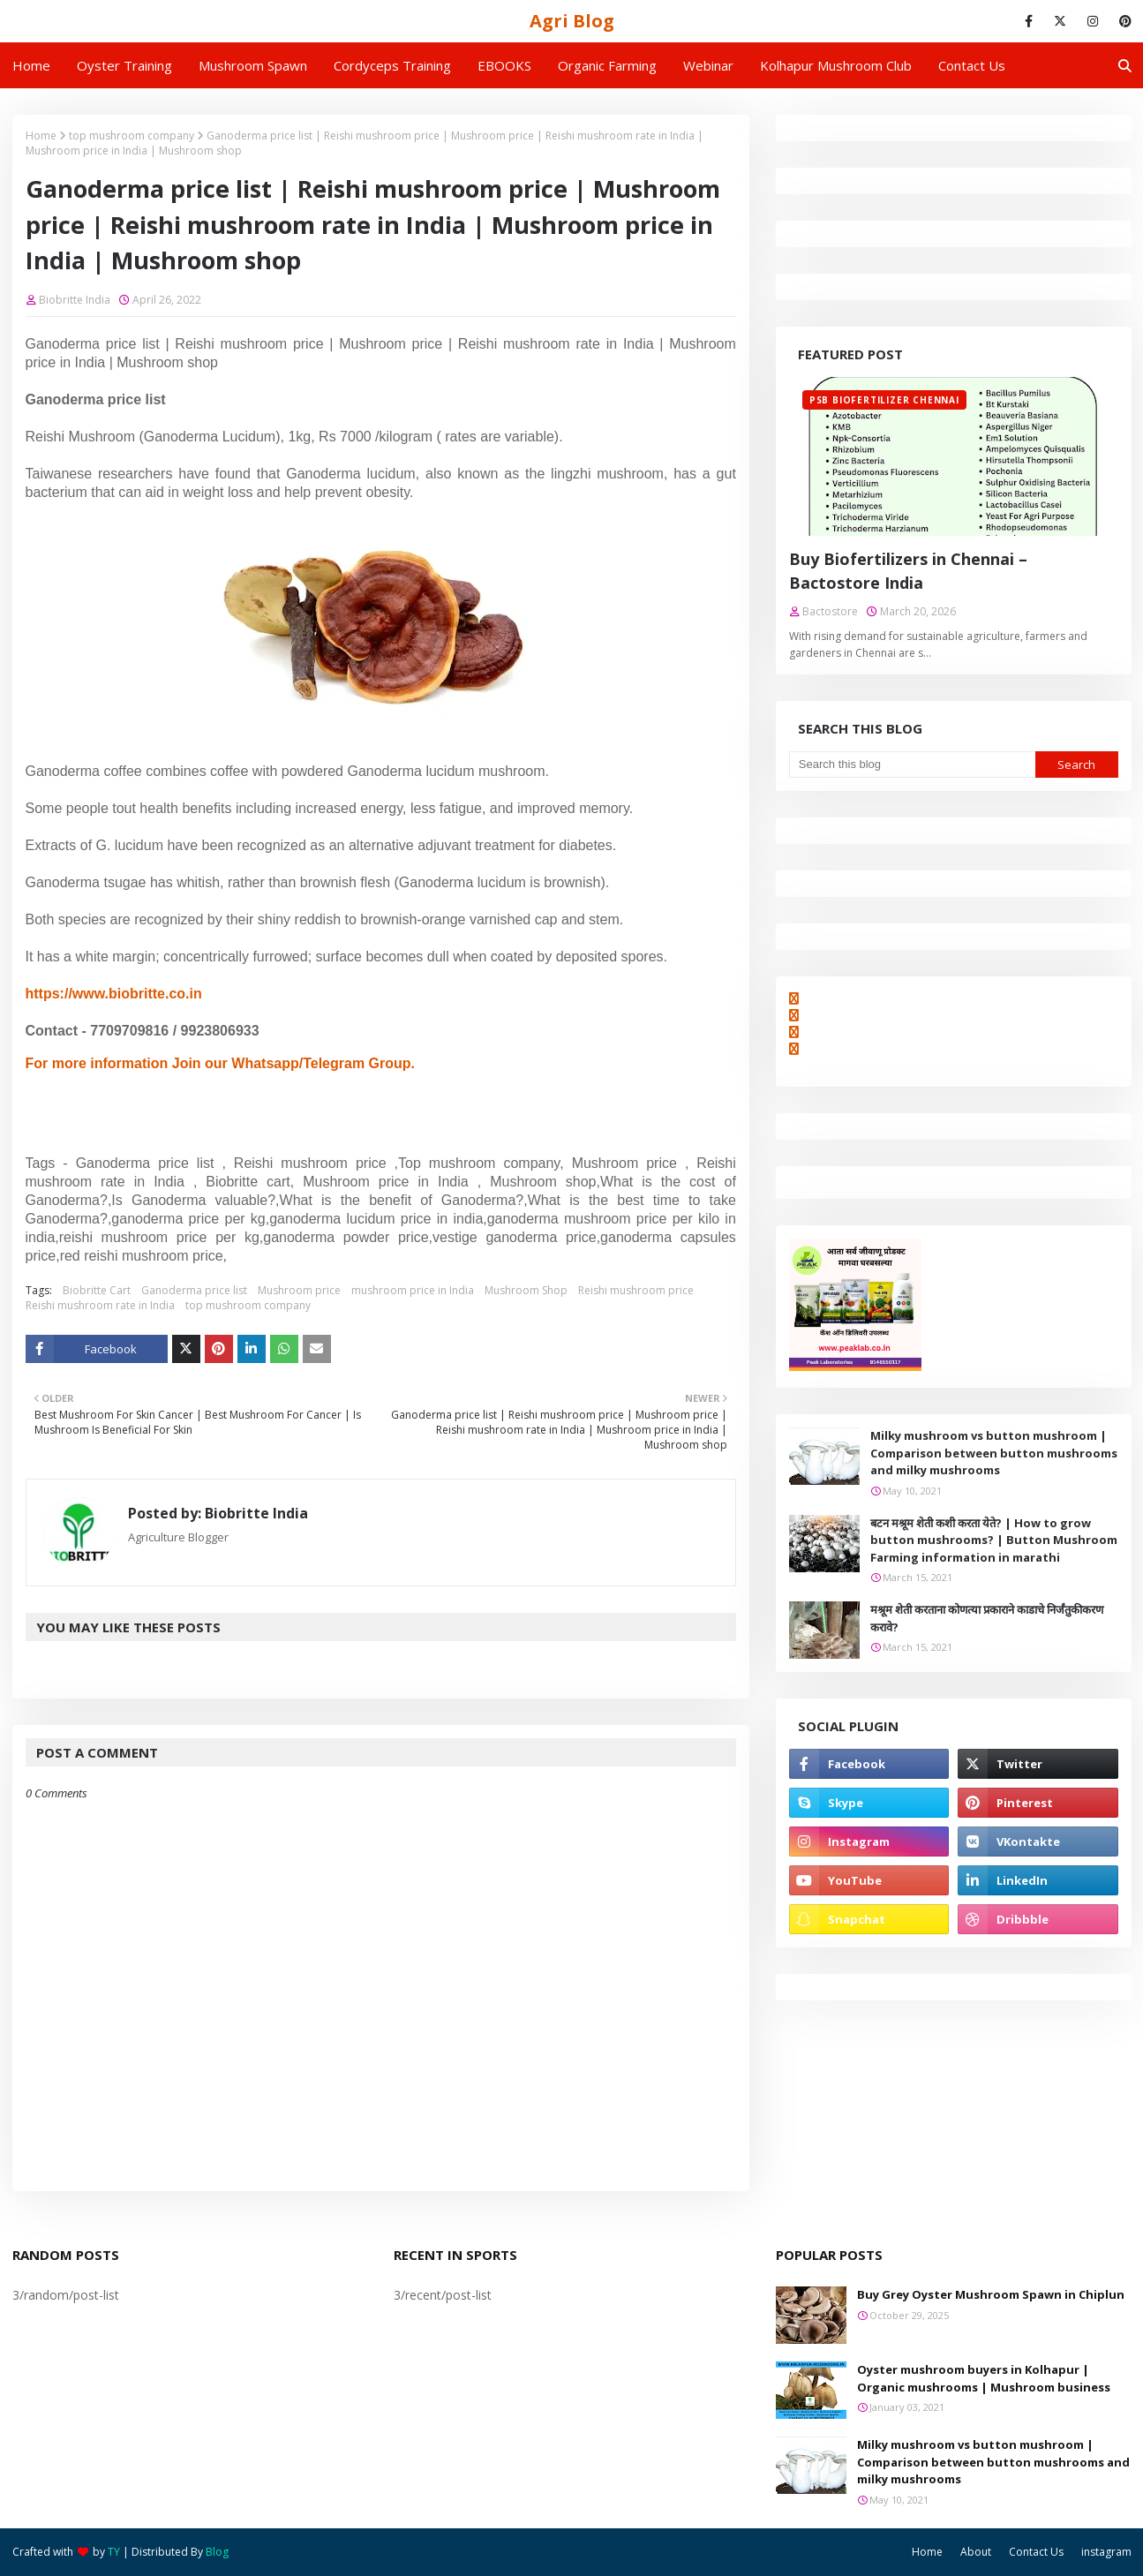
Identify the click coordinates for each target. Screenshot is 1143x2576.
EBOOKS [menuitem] (504, 65)
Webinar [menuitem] (708, 65)
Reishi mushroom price (636, 1290)
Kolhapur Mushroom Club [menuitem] (836, 65)
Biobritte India (74, 299)
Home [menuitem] (31, 65)
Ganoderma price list (194, 1290)
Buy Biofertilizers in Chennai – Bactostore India (908, 570)
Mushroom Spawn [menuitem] (253, 65)
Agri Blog (572, 21)
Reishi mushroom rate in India (100, 1305)
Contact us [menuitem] (971, 65)
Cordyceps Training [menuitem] (392, 65)
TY (114, 2551)
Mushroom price (299, 1290)
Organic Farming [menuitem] (607, 65)
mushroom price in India (412, 1290)
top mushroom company (131, 135)
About (975, 2551)
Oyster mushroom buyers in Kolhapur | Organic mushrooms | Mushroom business (983, 2378)
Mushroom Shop (526, 1290)
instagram (1106, 2551)
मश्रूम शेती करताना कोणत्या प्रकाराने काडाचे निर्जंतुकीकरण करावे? (986, 1618)
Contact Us (1036, 2551)
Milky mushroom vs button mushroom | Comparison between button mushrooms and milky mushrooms (993, 1452)
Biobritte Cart (97, 1290)
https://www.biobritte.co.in (114, 993)
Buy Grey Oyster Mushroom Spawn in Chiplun (990, 2294)
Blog (217, 2551)
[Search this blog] (912, 764)
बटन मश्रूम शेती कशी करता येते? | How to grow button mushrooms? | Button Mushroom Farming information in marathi (993, 1540)
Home (41, 135)
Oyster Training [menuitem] (124, 65)
